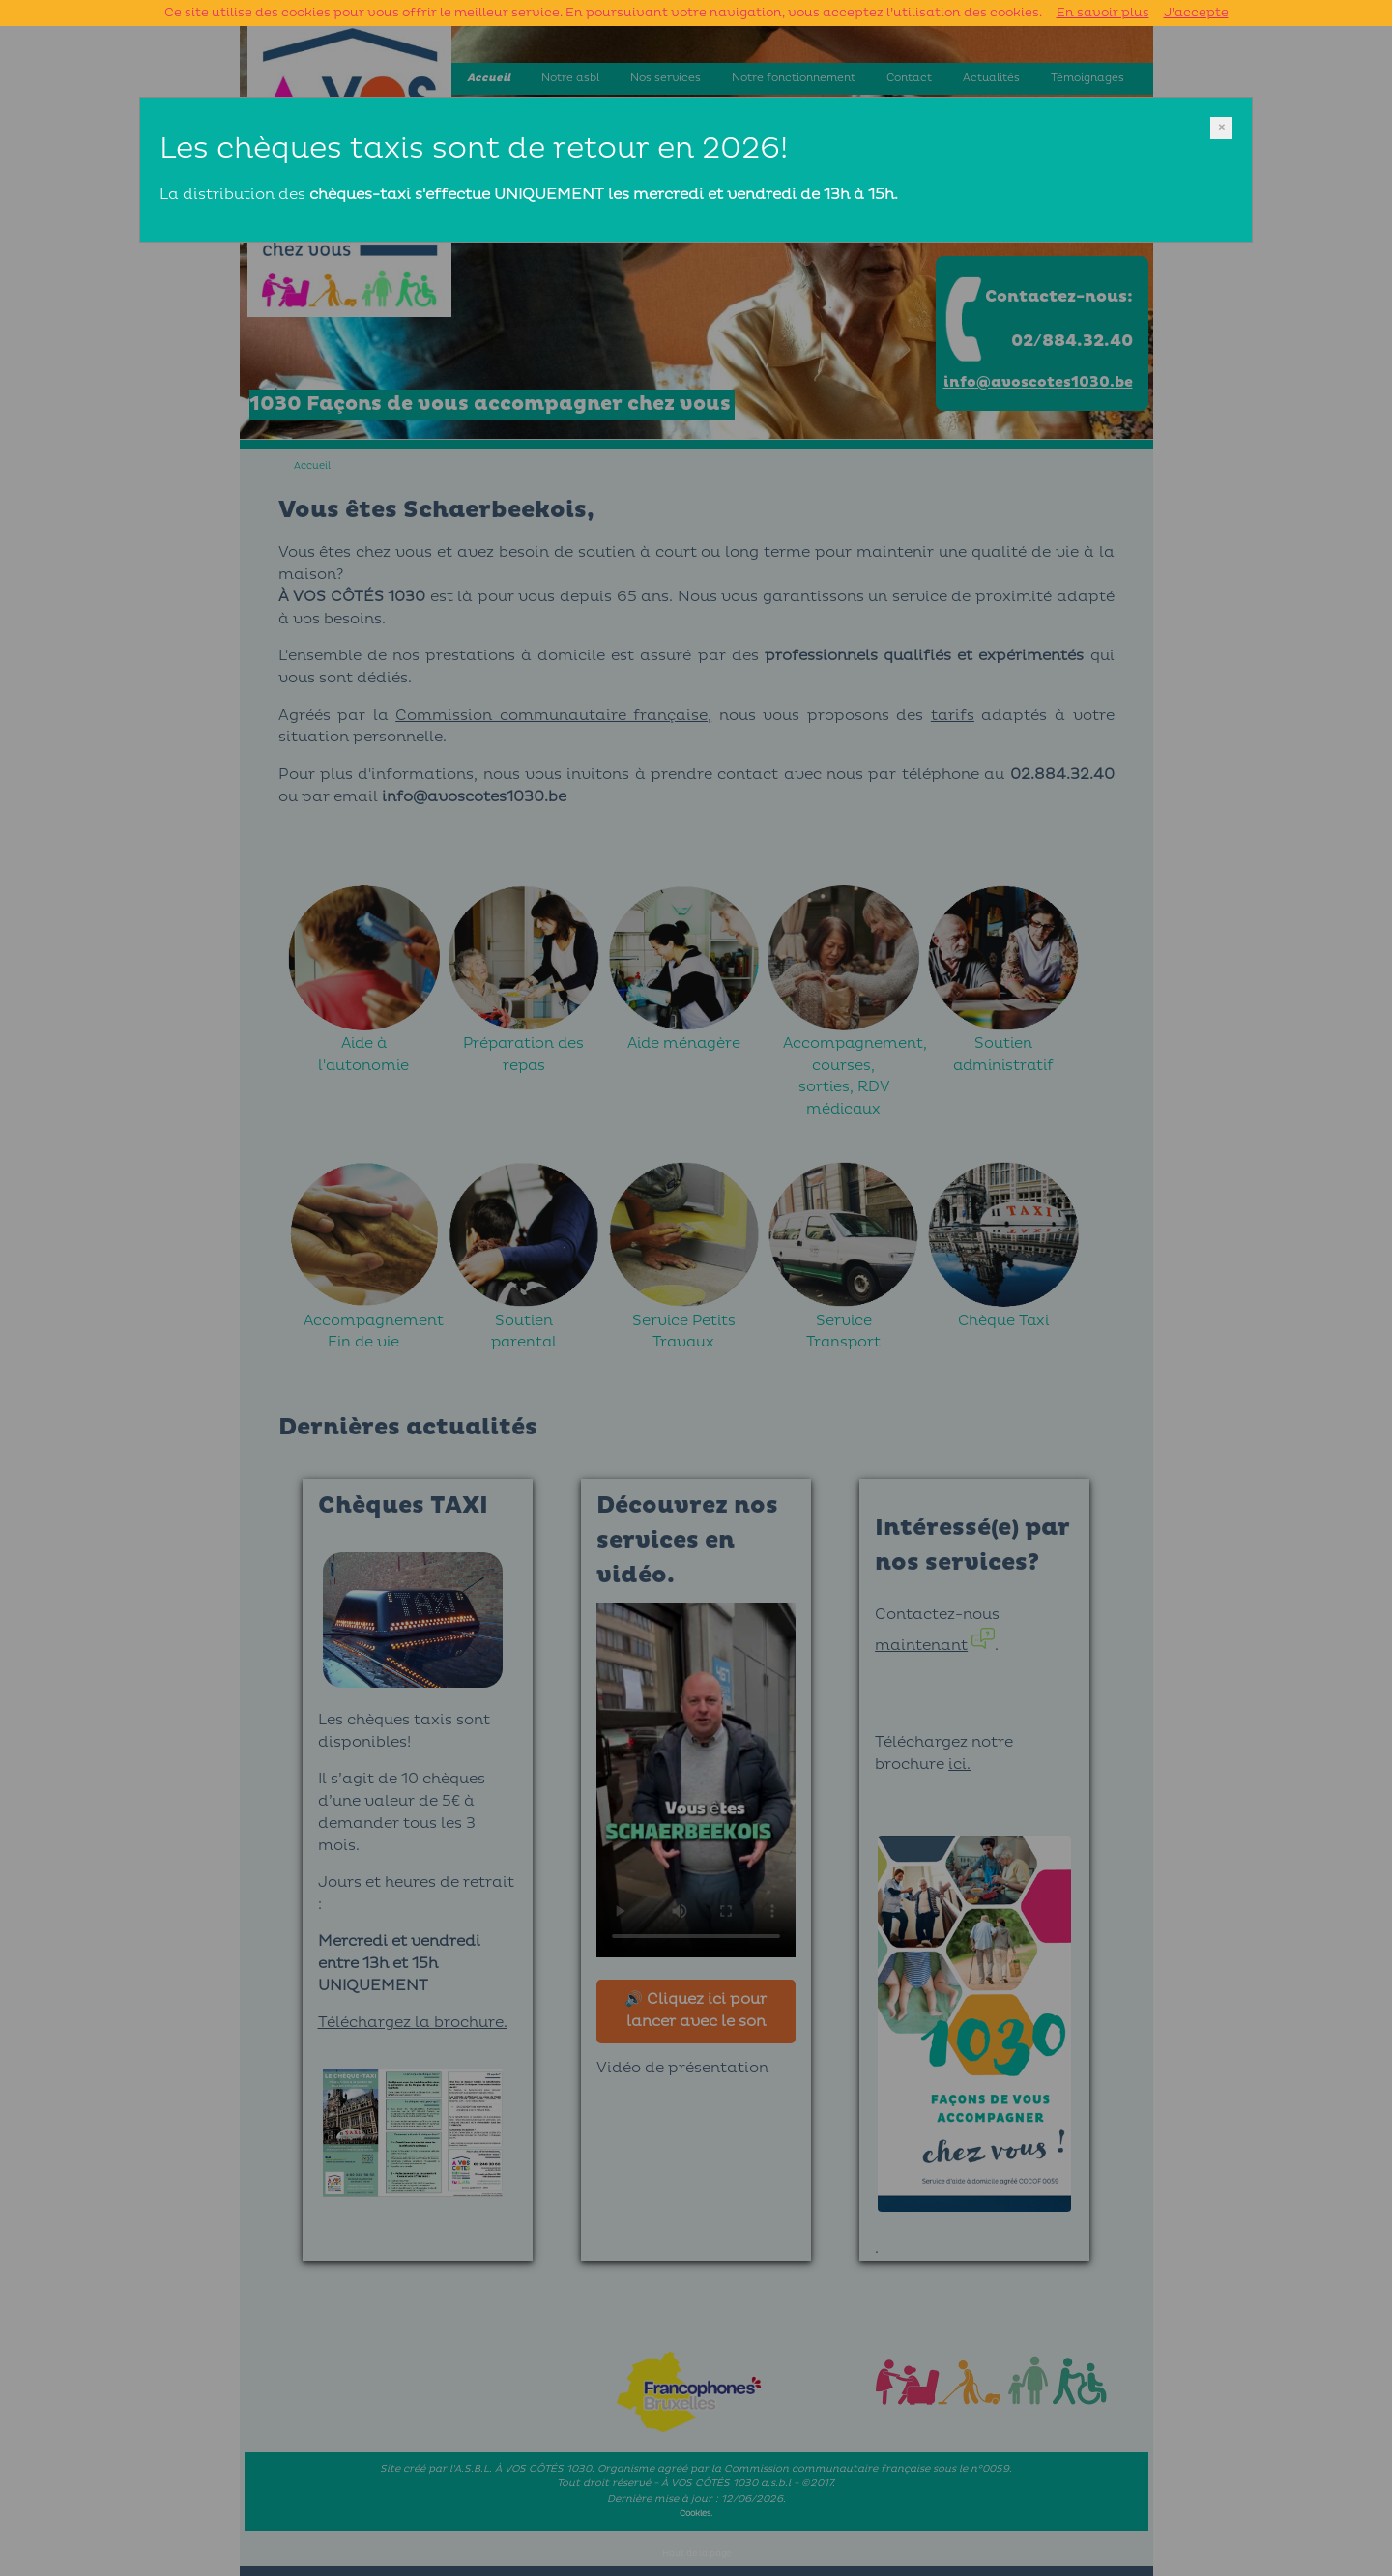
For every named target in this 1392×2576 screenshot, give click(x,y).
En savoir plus (1103, 12)
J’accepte (1196, 12)
